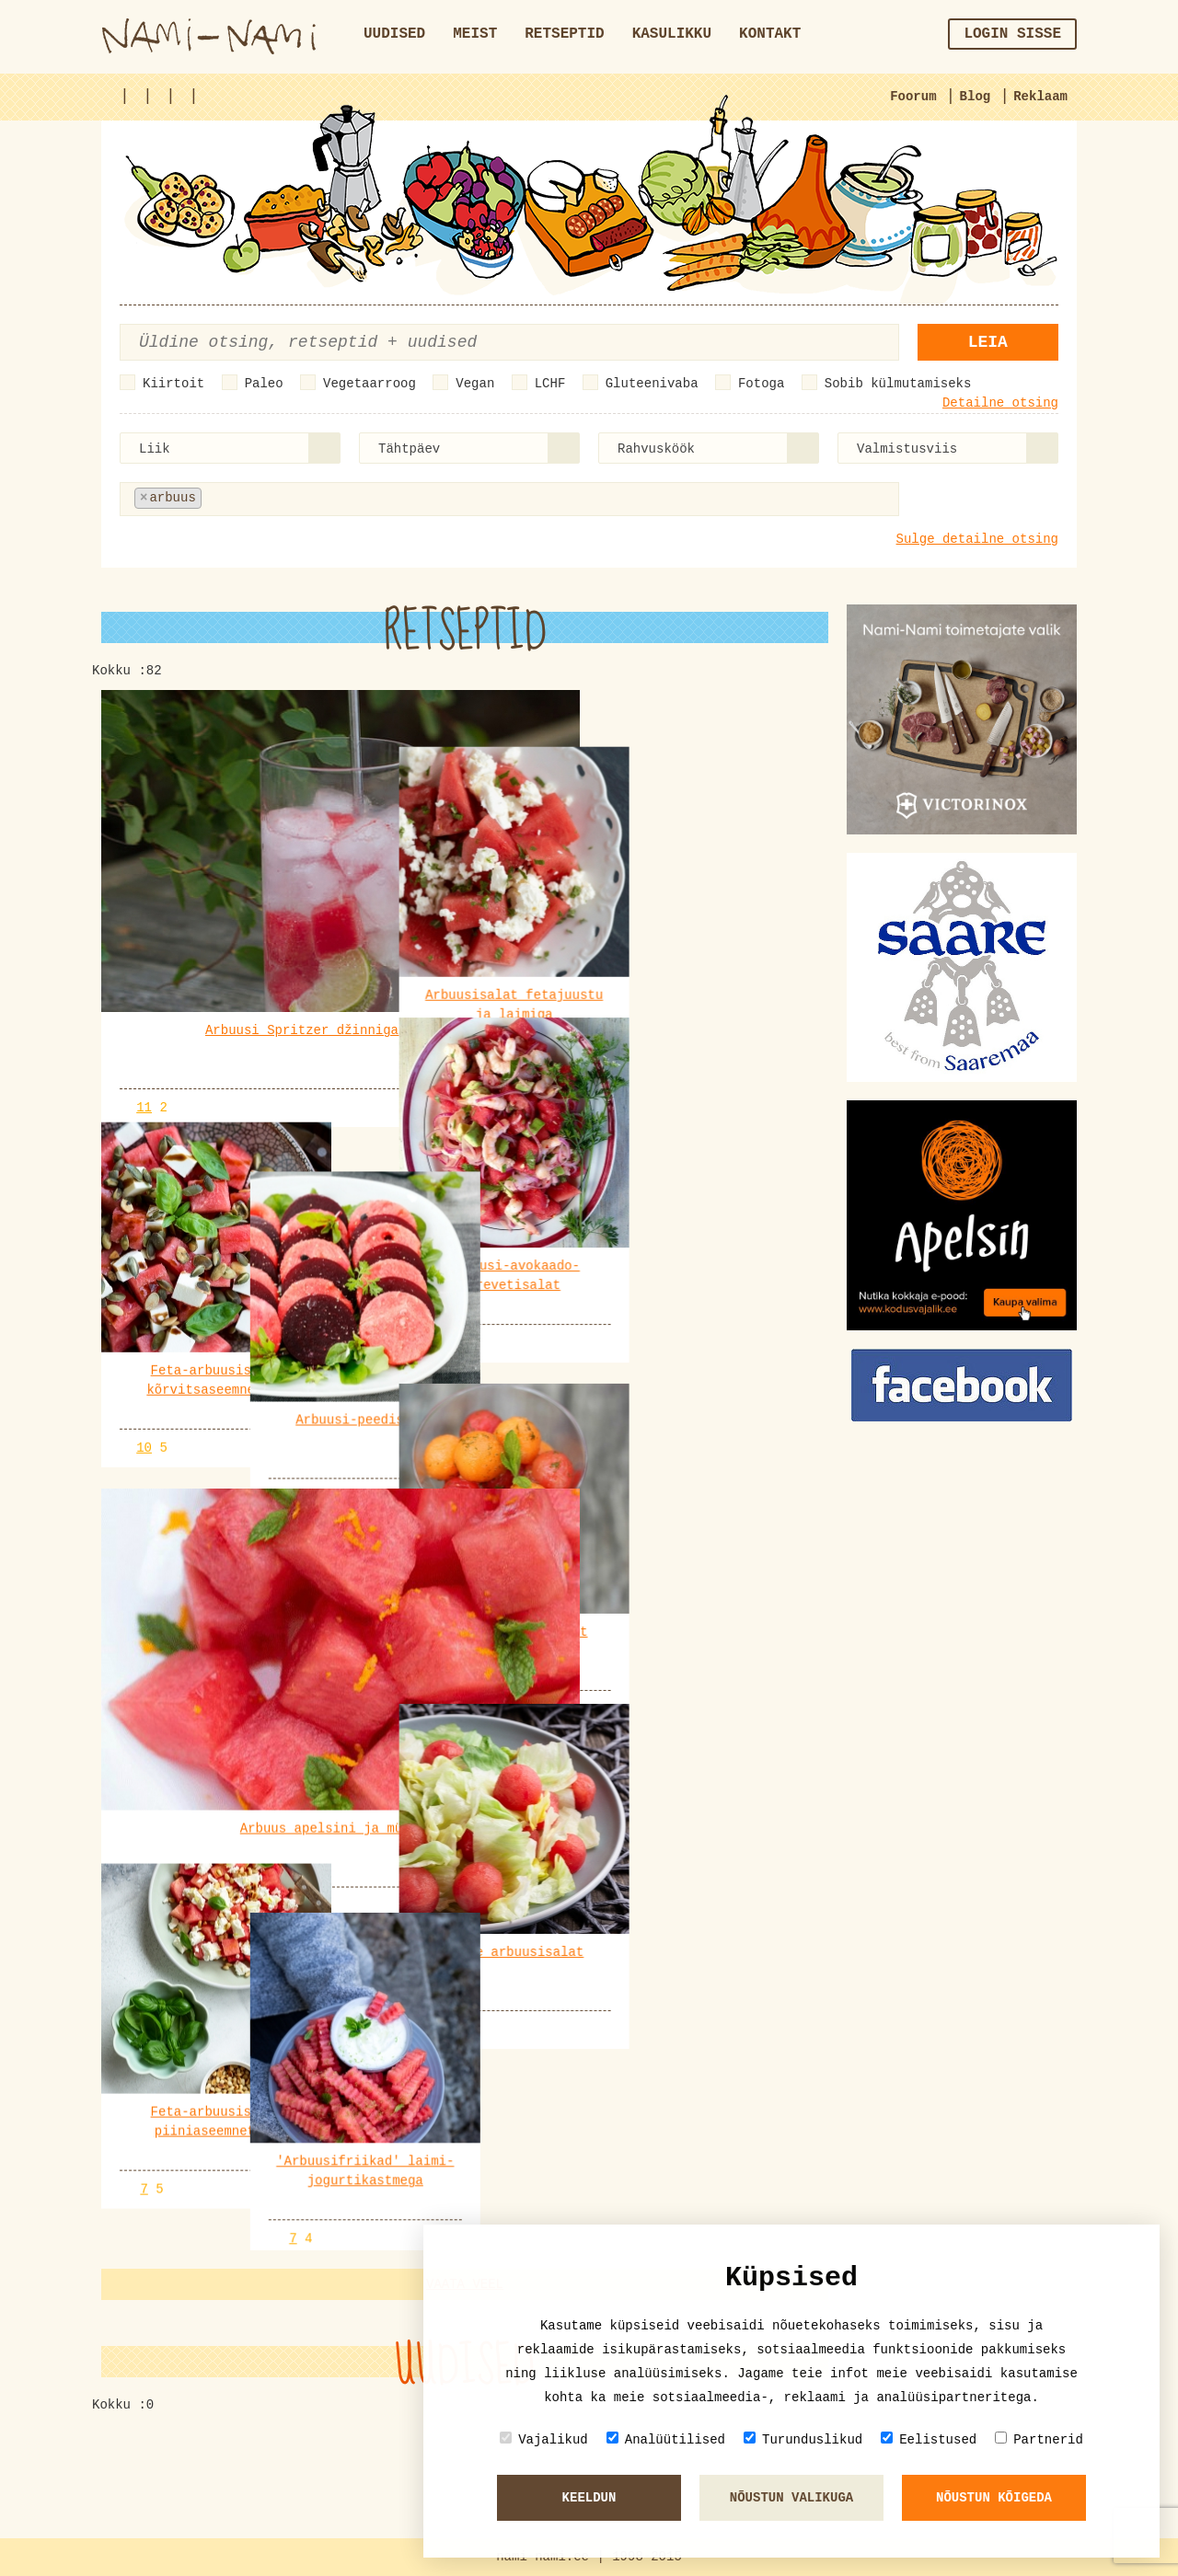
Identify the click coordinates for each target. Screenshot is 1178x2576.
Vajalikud (544, 2439)
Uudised (394, 34)
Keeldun (589, 2497)
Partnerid (1039, 2439)
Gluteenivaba (652, 383)
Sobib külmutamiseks (898, 383)
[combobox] (230, 448)
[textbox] (296, 498)
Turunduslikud (803, 2439)
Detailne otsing (1000, 403)
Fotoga (761, 383)
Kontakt (770, 34)
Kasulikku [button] (671, 34)
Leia (988, 342)
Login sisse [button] (1012, 34)
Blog (975, 96)
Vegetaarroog (369, 383)
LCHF (550, 383)
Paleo (264, 383)
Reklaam (1040, 96)
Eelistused (928, 2439)
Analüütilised (665, 2439)
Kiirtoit (173, 383)
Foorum (913, 96)
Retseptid (564, 34)
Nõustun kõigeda (994, 2497)
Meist (475, 34)
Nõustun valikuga (791, 2497)
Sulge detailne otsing (977, 539)
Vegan (475, 383)
